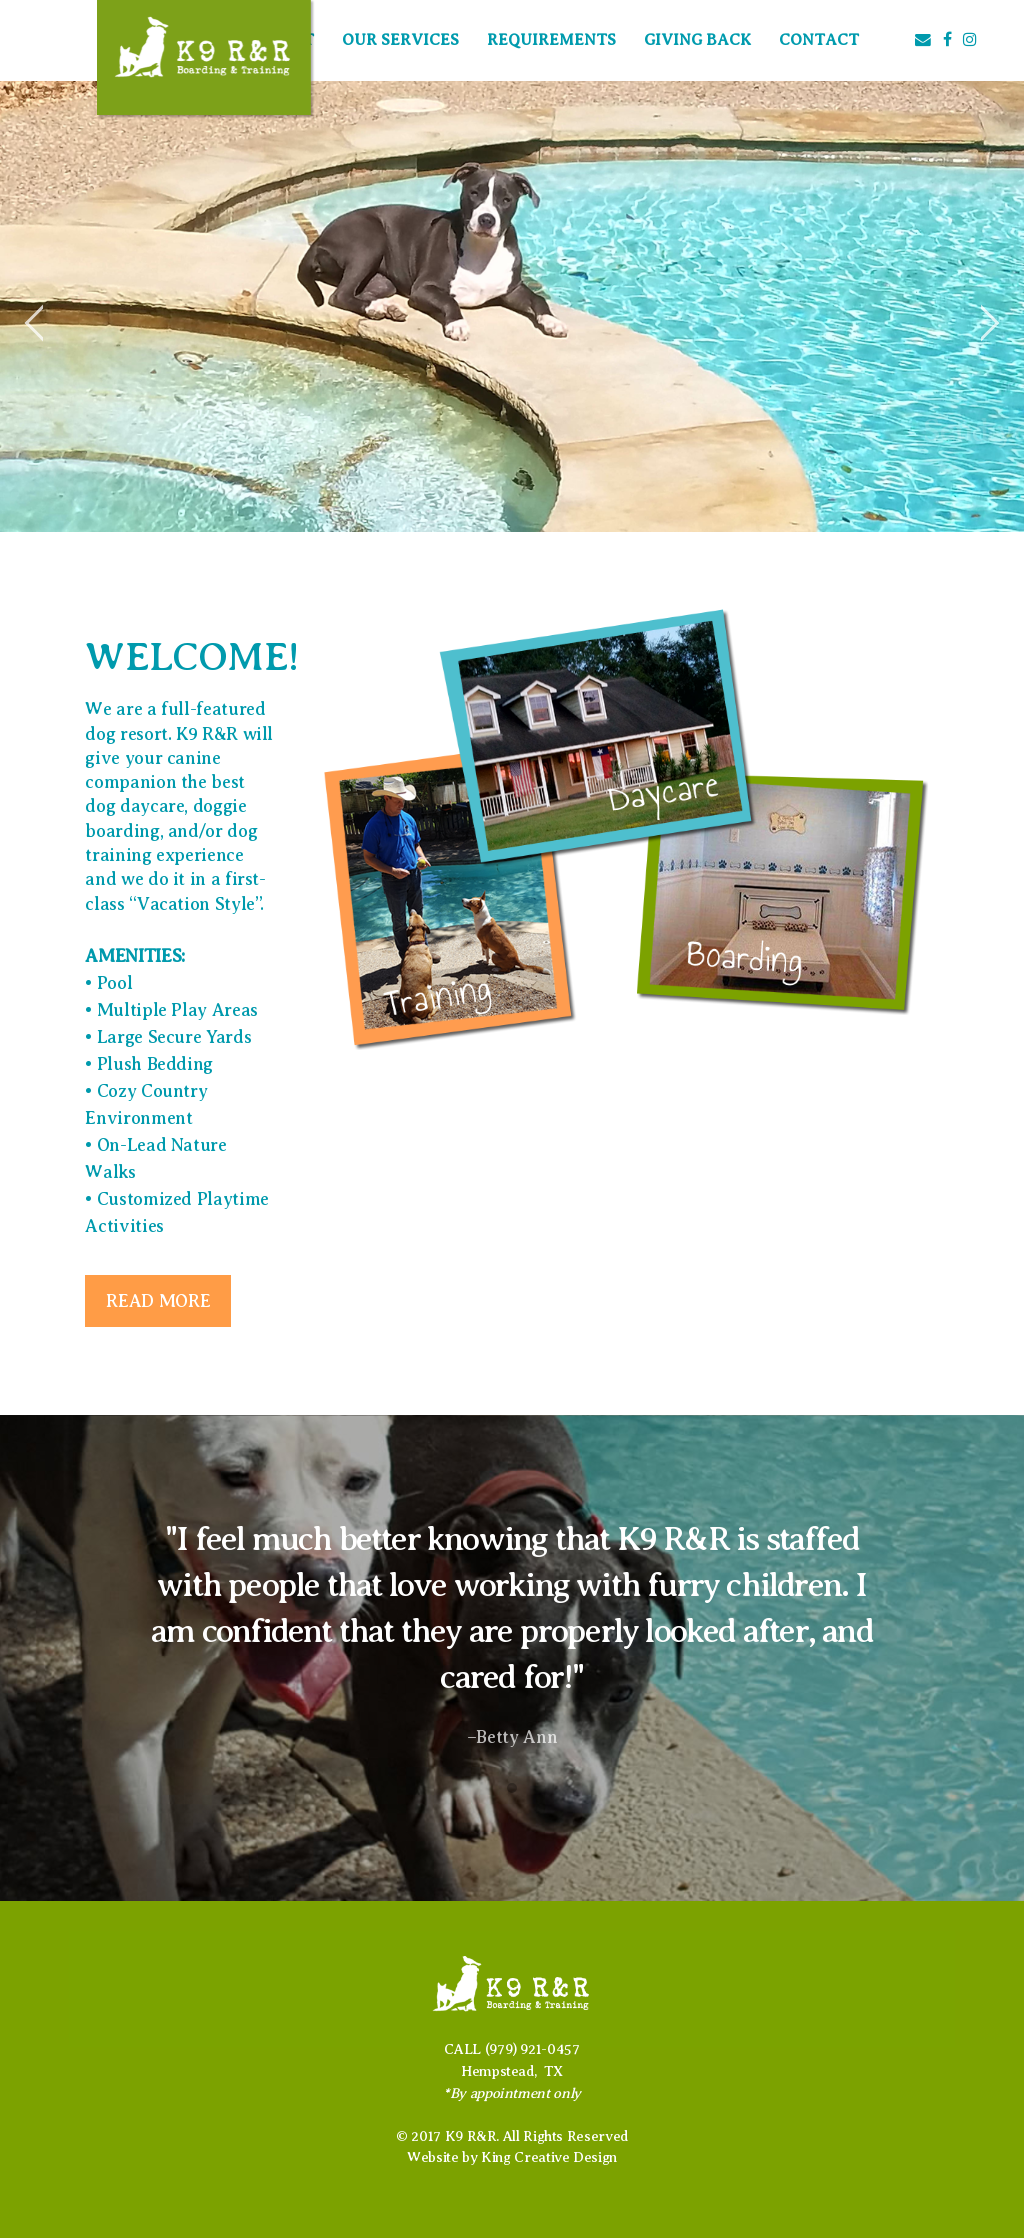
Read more (158, 1301)
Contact (819, 40)
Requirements (551, 40)
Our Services (400, 40)
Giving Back (697, 40)
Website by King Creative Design (512, 2157)
